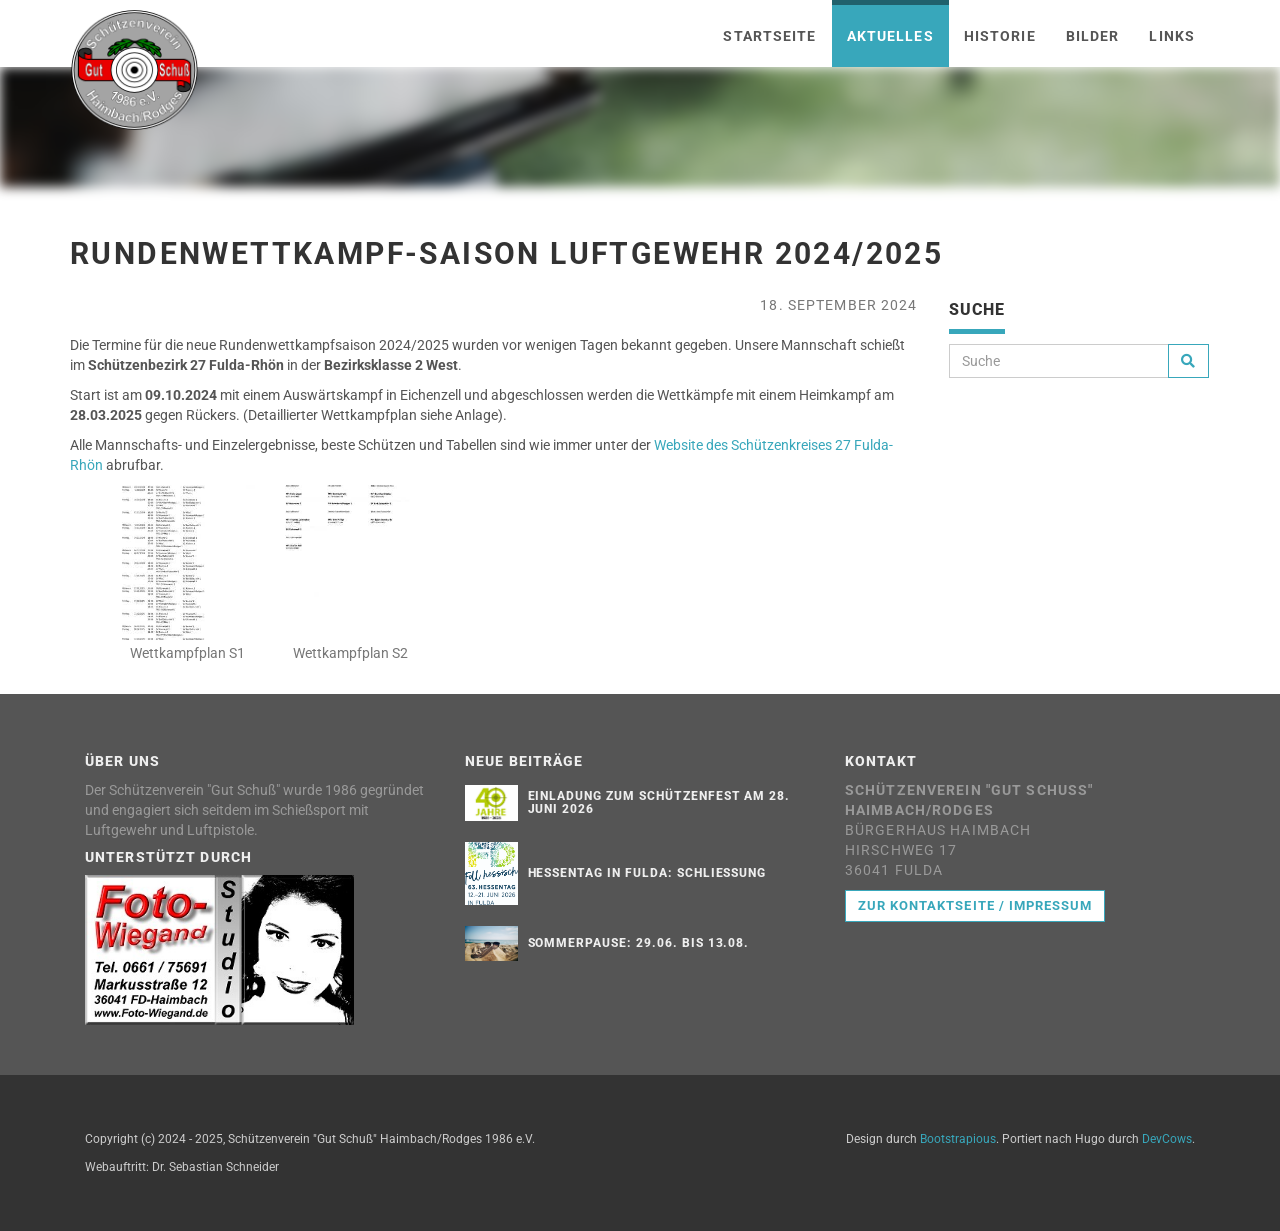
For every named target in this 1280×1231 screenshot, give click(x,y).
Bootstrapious (958, 1139)
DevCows (1167, 1139)
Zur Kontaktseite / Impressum (975, 905)
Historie (1000, 36)
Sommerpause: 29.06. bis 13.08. (639, 943)
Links (1172, 36)
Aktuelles (890, 36)
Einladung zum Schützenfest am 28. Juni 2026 (659, 802)
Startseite (769, 36)
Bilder (1093, 36)
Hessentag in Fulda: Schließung (647, 873)
